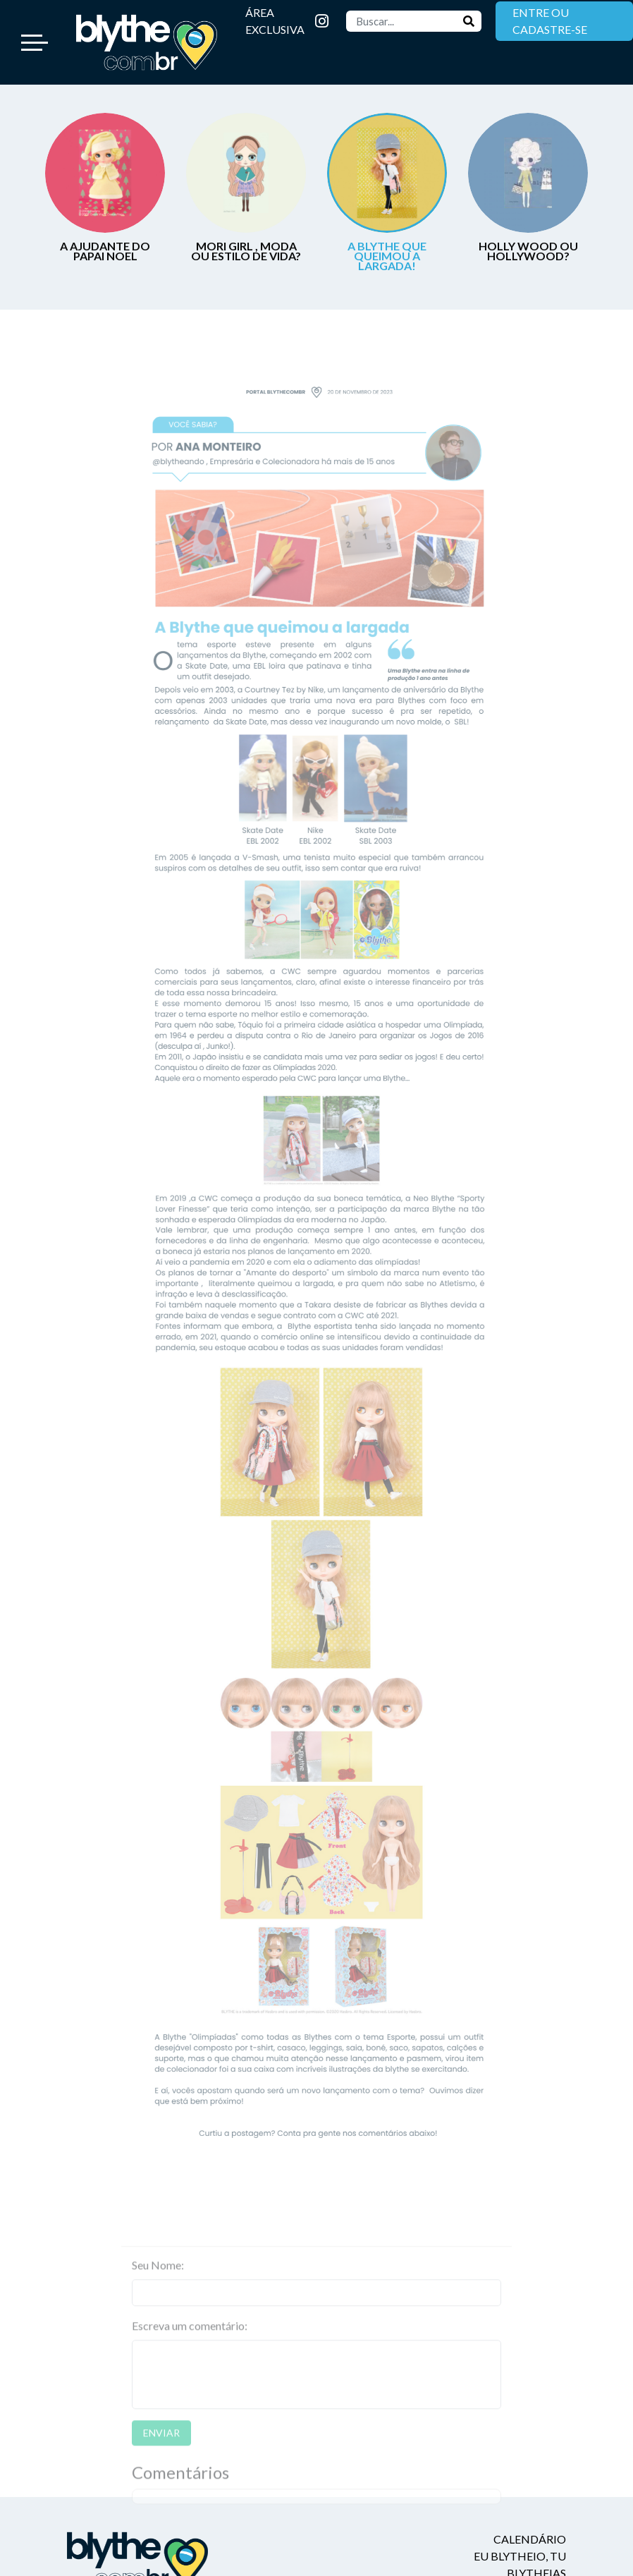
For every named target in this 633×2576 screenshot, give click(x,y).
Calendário (529, 2539)
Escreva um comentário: (189, 2349)
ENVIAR (161, 2456)
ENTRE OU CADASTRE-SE (549, 21)
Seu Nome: (158, 2288)
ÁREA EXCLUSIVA (275, 21)
